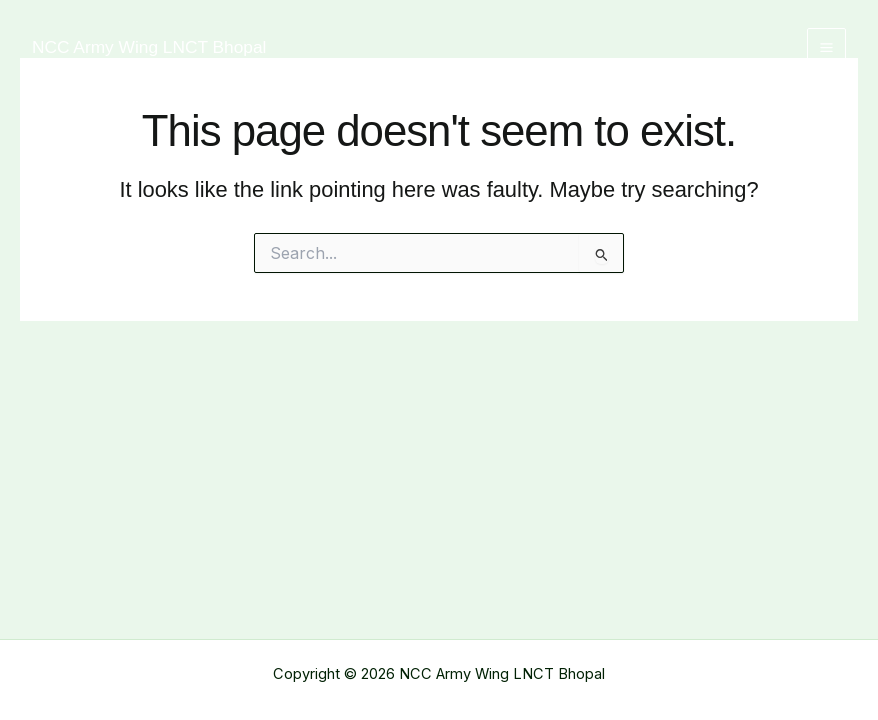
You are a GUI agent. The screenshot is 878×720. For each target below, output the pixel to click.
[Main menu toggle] (826, 47)
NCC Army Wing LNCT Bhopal (149, 47)
